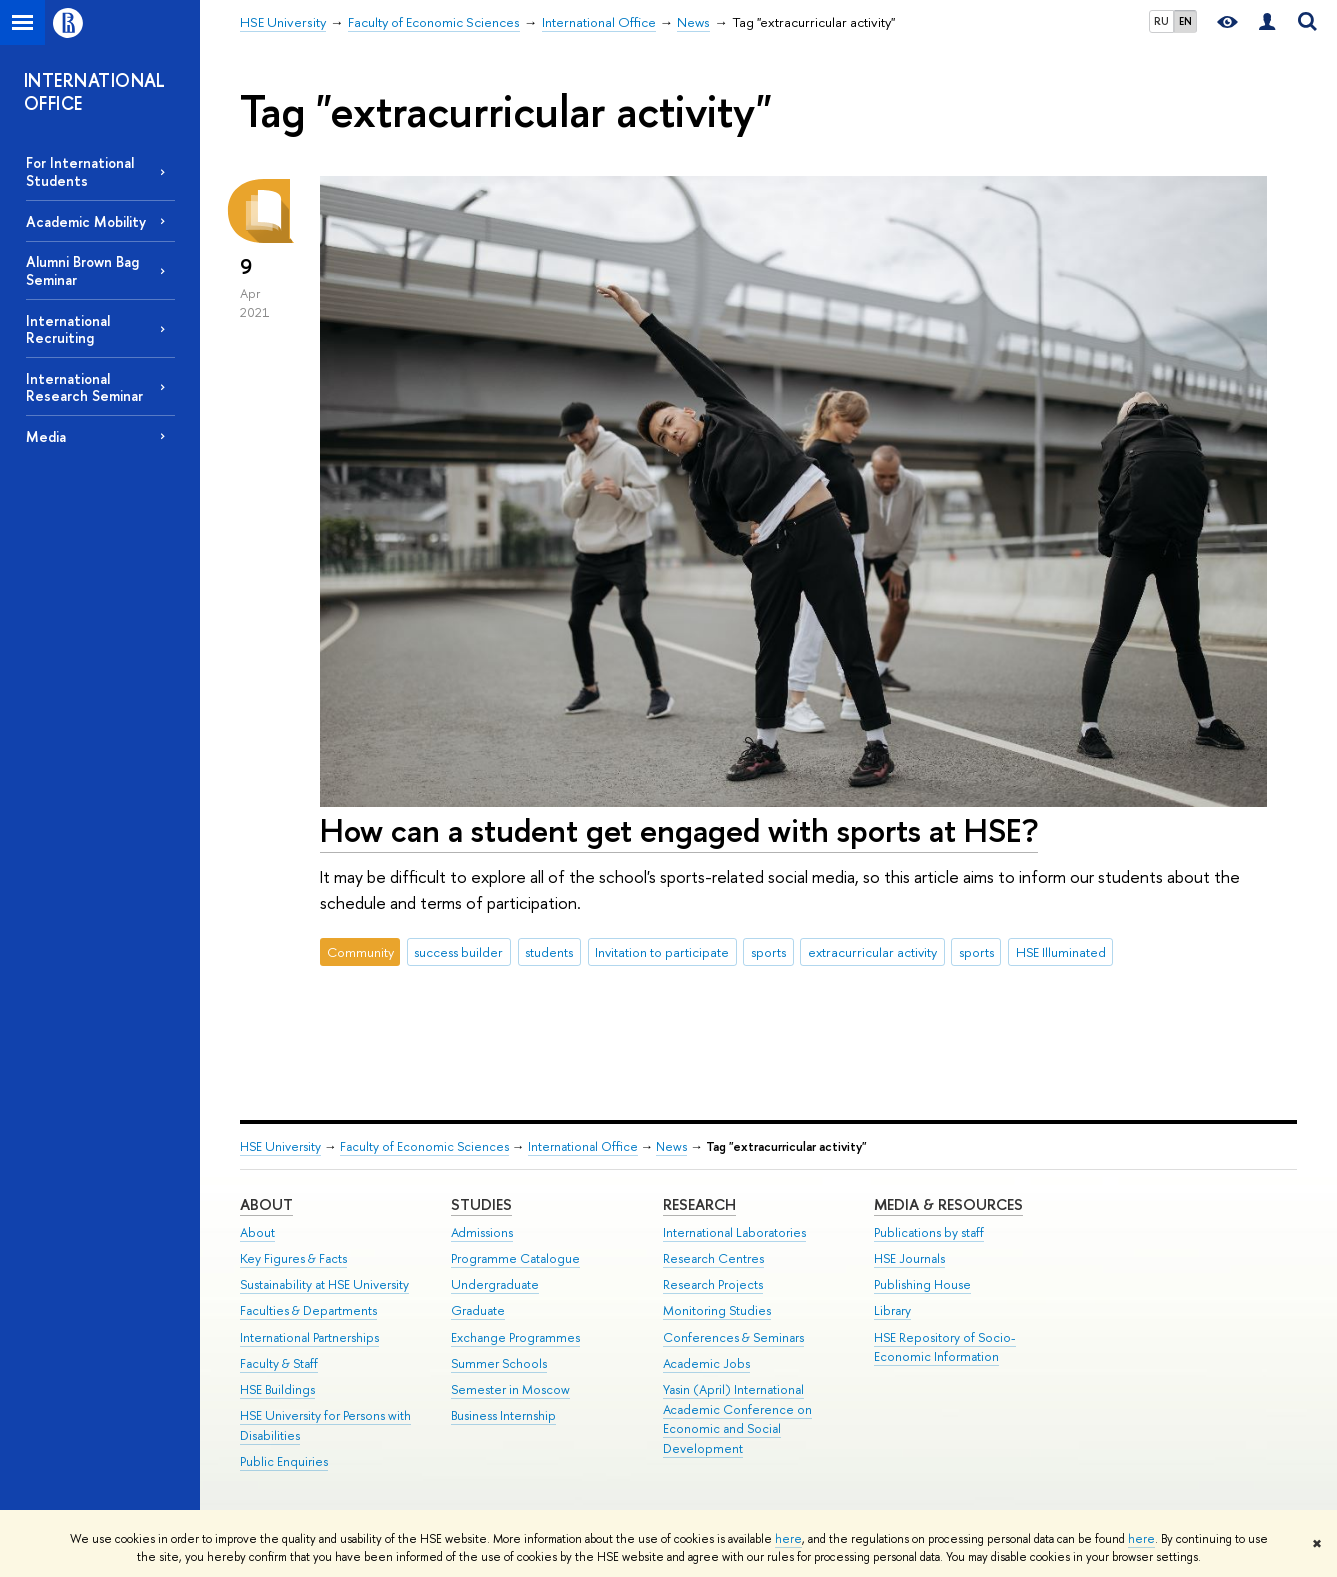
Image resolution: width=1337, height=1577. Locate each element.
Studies (481, 1204)
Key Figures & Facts (293, 1258)
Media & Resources (948, 1204)
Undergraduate (495, 1284)
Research (699, 1204)
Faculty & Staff (279, 1363)
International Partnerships (309, 1337)
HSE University (280, 1146)
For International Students (80, 171)
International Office (583, 1146)
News (671, 1146)
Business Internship (503, 1415)
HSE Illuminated (1061, 952)
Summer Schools (499, 1363)
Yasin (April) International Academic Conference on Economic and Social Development (737, 1419)
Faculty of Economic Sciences (424, 1146)
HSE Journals (909, 1258)
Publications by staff (929, 1232)
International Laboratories (734, 1232)
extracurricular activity (872, 952)
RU (1161, 21)
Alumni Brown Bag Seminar (82, 270)
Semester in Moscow (510, 1389)
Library (892, 1310)
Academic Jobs (706, 1363)
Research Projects (713, 1284)
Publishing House (922, 1284)
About (266, 1204)
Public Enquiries (284, 1461)
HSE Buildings (277, 1389)
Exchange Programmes (515, 1337)
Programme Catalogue (515, 1258)
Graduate (478, 1310)
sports (768, 952)
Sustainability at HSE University (324, 1284)
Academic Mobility (86, 221)
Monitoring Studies (717, 1310)
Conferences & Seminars (733, 1337)
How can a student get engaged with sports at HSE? (679, 830)
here (788, 1539)
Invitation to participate (662, 952)
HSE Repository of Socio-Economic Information (945, 1347)
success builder (458, 952)
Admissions (482, 1232)
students (549, 952)
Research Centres (713, 1258)
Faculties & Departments (308, 1310)
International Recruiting (68, 329)
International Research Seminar (84, 387)
